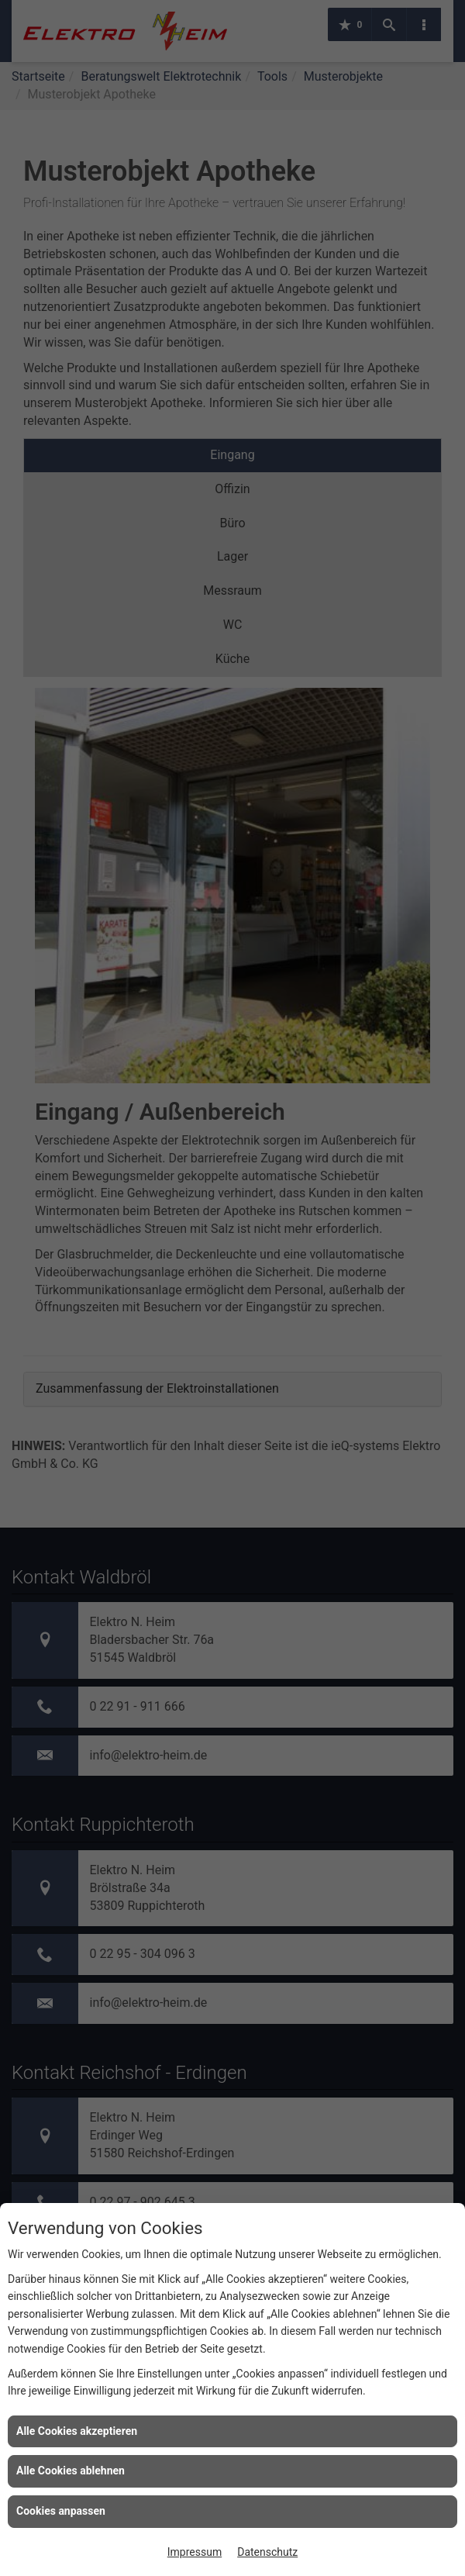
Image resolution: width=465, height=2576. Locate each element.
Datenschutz (267, 2552)
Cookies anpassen (60, 2511)
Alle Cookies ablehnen (70, 2470)
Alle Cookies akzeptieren (76, 2431)
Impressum (194, 2552)
